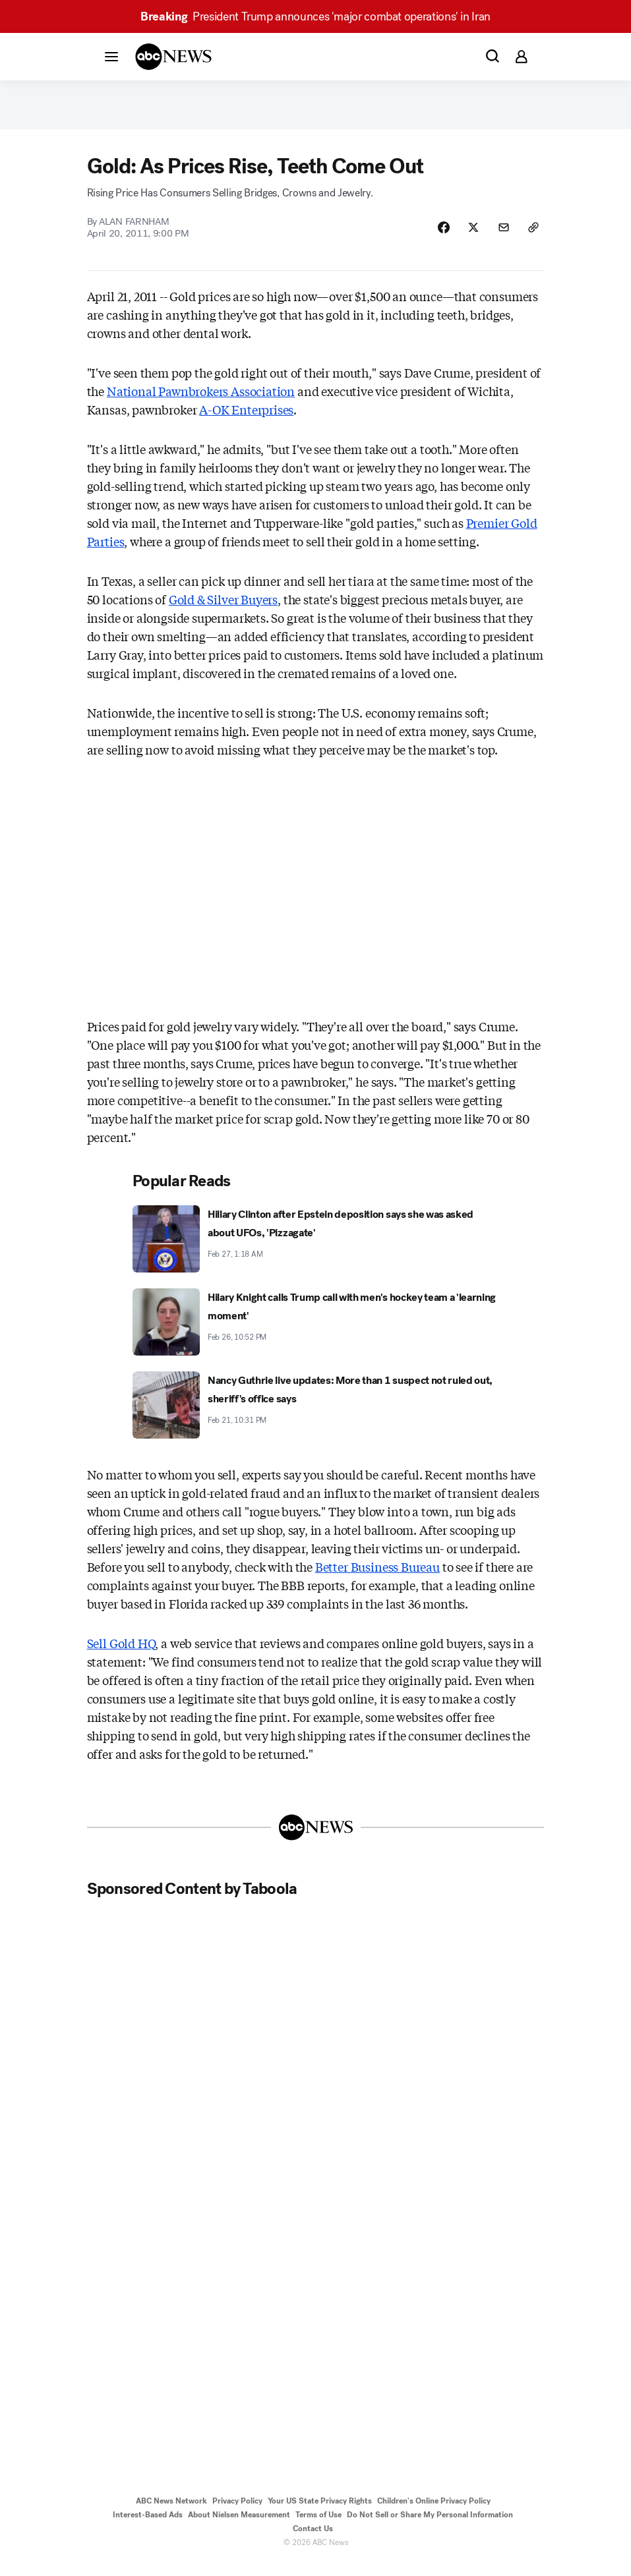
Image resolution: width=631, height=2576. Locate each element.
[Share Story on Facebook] (432, 239)
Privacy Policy (237, 2514)
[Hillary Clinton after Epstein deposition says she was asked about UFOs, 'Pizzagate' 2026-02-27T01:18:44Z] (315, 1252)
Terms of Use (318, 2528)
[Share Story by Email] (498, 239)
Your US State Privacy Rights (320, 2514)
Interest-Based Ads (148, 2528)
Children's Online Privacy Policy (434, 2514)
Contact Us (313, 2541)
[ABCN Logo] (173, 57)
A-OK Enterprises (246, 422)
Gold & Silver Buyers (223, 612)
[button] (111, 56)
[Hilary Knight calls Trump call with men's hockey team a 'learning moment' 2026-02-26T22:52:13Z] (315, 1335)
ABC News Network (171, 2514)
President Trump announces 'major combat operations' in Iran (315, 16)
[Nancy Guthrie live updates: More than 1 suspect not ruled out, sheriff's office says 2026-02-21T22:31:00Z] (315, 1418)
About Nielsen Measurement (239, 2528)
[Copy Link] (531, 239)
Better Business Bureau (377, 1579)
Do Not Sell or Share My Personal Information (430, 2528)
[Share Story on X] (465, 239)
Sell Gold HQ (121, 1656)
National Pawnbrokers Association (201, 404)
